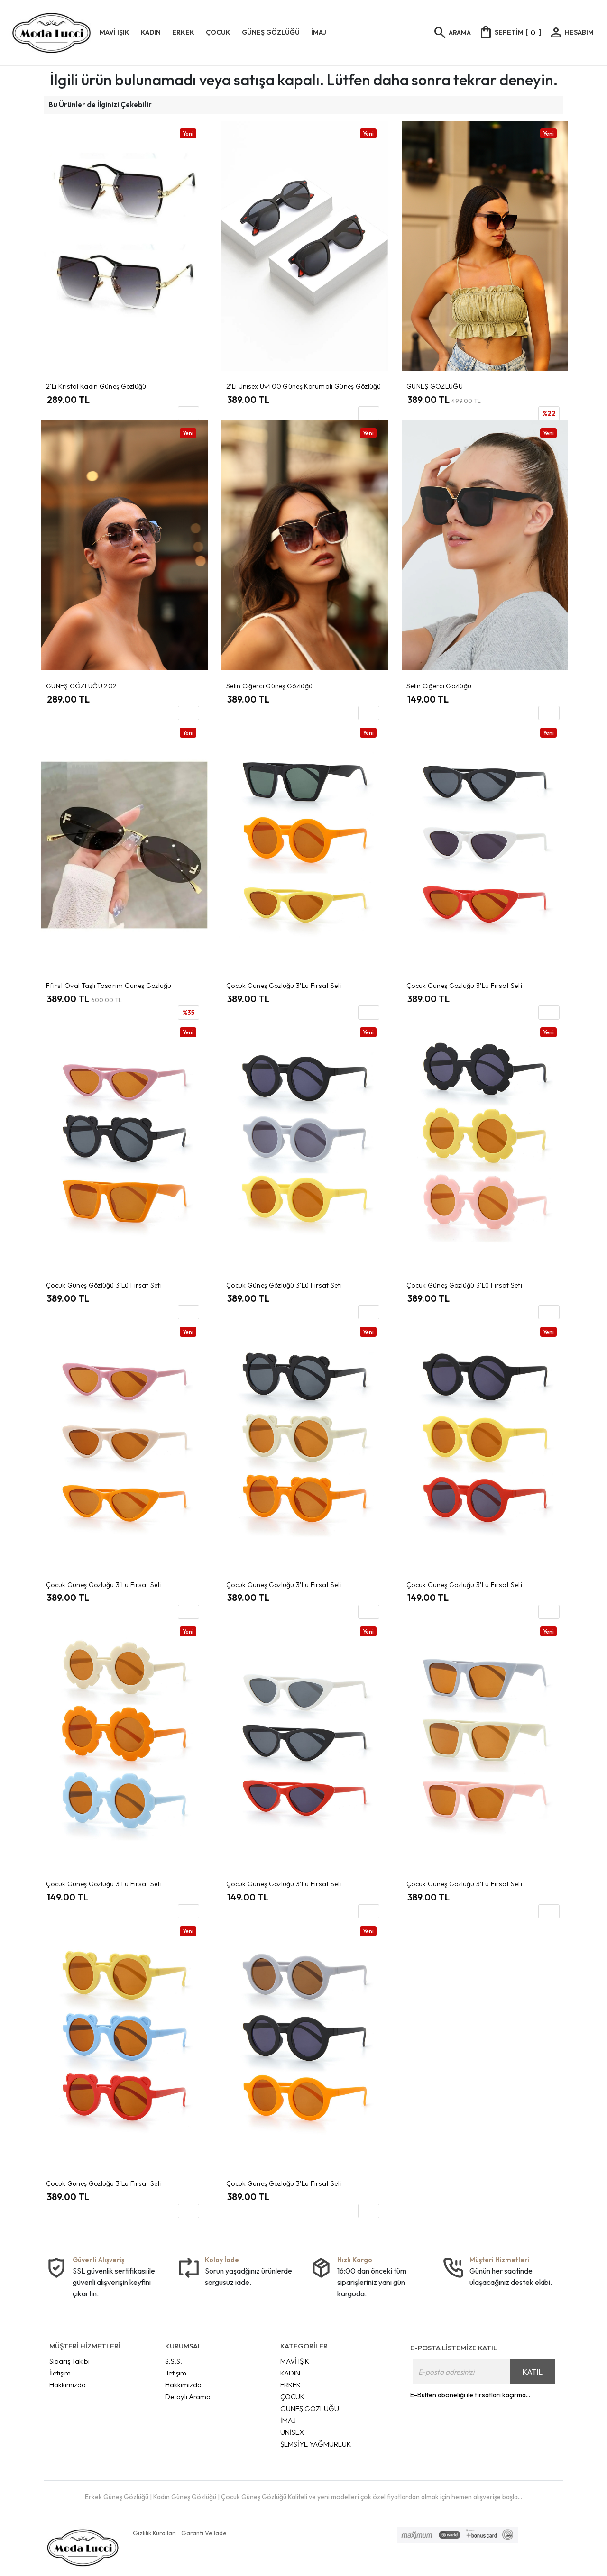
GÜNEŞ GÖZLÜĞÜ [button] (271, 32)
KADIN (290, 2372)
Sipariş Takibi (69, 2361)
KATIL (532, 2371)
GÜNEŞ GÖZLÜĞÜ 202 (81, 686)
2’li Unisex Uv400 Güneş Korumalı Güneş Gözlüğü (303, 386)
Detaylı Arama (188, 2396)
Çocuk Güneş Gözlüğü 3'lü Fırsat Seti (284, 985)
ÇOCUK (292, 2396)
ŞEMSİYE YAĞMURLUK (315, 2443)
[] (509, 32)
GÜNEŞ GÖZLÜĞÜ (434, 386)
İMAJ (288, 2420)
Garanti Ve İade (204, 2533)
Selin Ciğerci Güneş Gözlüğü (269, 686)
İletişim (60, 2372)
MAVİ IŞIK (294, 2361)
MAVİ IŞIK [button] (114, 32)
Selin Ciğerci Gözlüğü (438, 686)
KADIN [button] (151, 32)
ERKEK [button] (183, 32)
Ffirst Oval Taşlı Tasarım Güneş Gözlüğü (109, 985)
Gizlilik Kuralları (154, 2533)
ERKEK (290, 2384)
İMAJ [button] (318, 32)
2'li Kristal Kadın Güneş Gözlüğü (96, 386)
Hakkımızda (67, 2384)
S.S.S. (173, 2361)
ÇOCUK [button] (218, 32)
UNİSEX (292, 2432)
